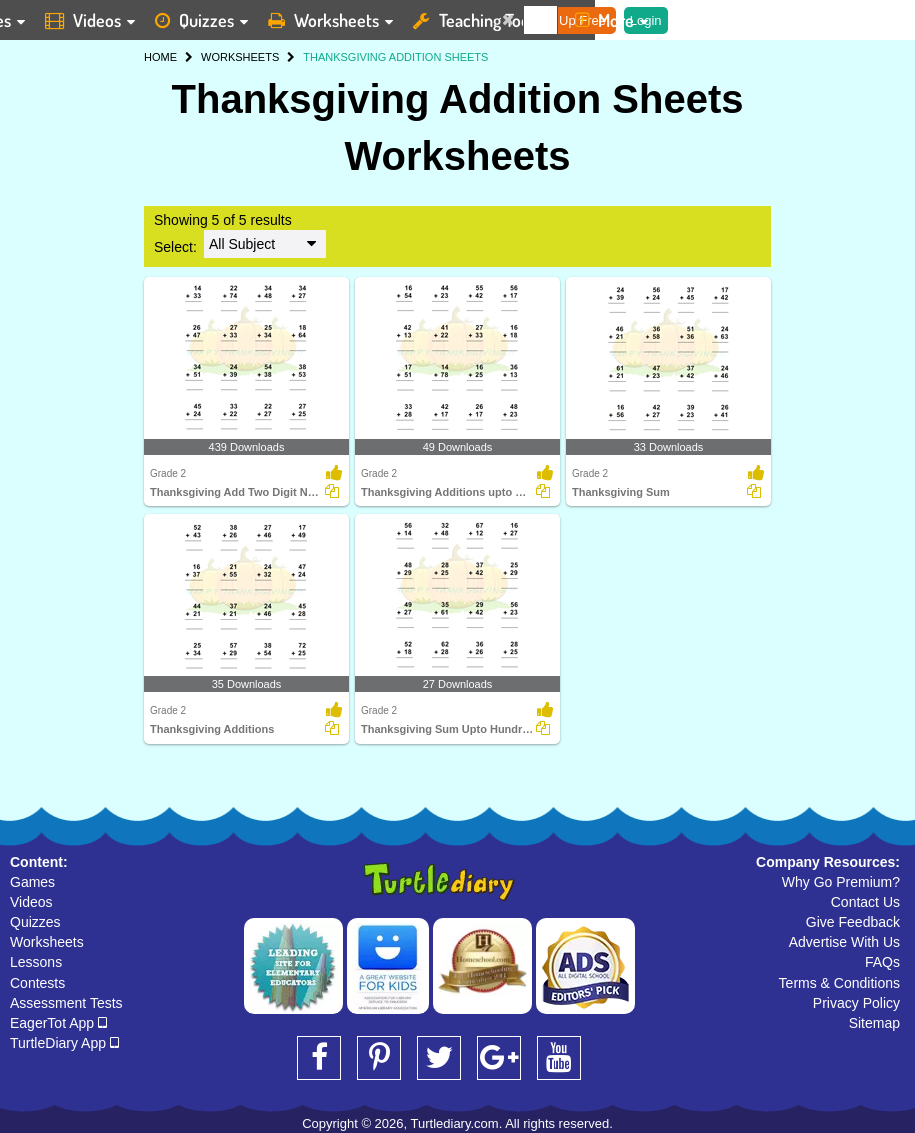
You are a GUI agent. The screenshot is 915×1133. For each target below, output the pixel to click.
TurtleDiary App (64, 1043)
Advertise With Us (844, 942)
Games (32, 882)
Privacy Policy (856, 1003)
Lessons (36, 962)
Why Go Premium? (841, 882)
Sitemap (874, 1023)
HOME (160, 57)
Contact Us (865, 902)
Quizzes (35, 922)
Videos (31, 902)
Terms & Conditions (839, 983)
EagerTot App (58, 1023)
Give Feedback (853, 922)
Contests (37, 983)
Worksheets (47, 942)
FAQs (882, 962)
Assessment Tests (66, 1003)
